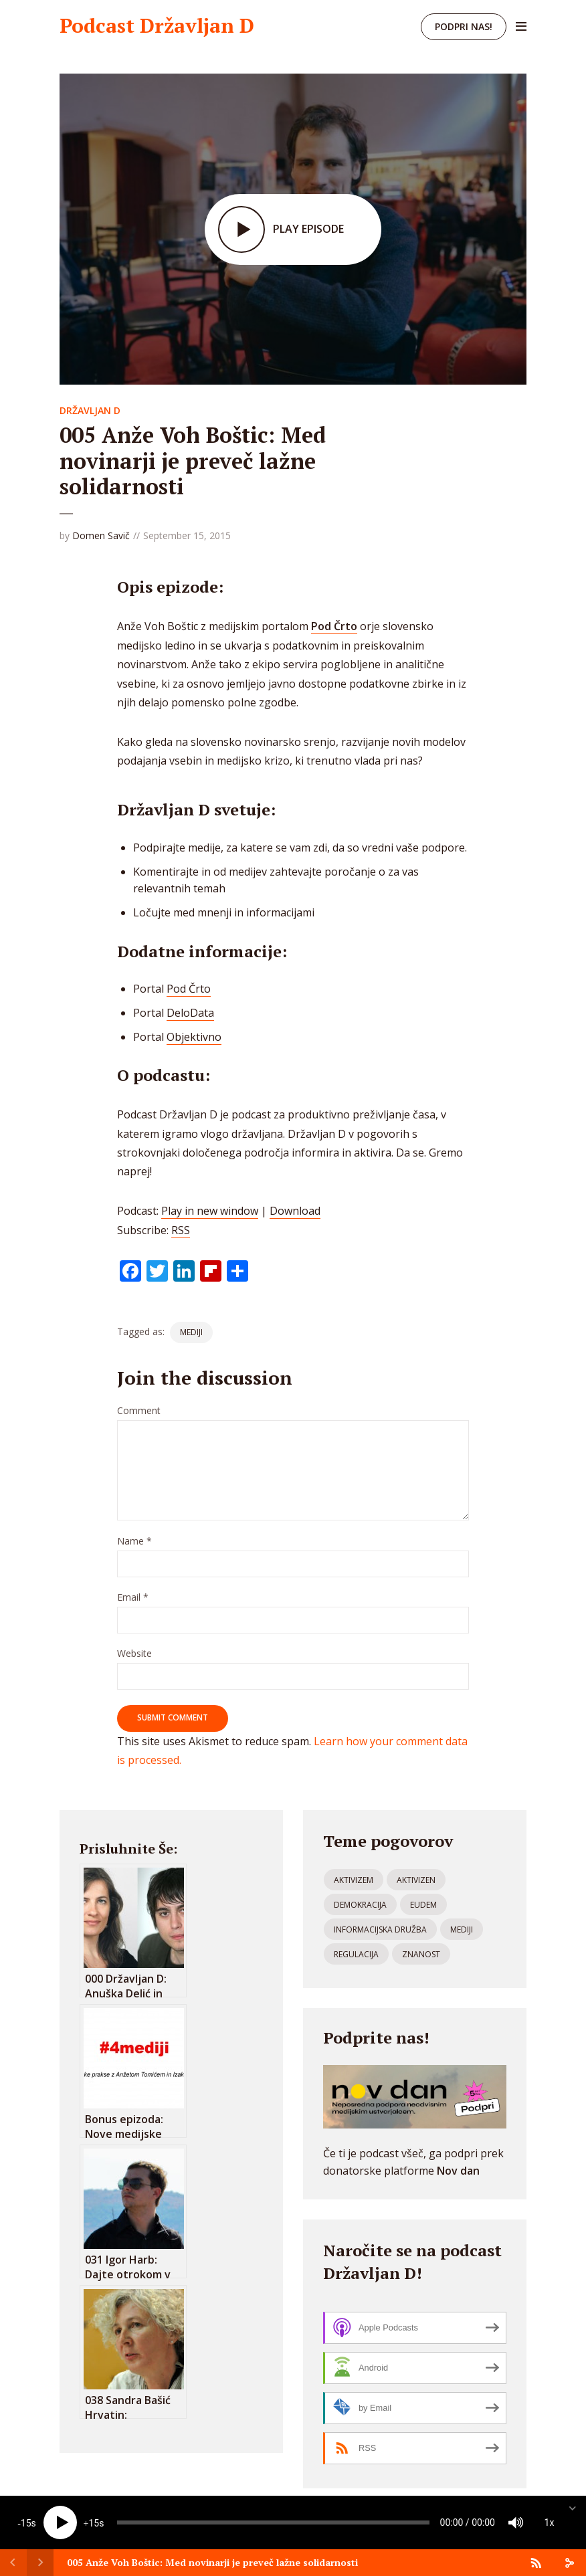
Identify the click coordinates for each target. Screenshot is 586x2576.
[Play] (60, 2522)
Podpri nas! (463, 26)
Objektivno (194, 1036)
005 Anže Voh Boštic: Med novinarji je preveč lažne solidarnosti (212, 2562)
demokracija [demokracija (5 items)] (360, 1904)
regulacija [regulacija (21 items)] (356, 1954)
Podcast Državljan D (157, 25)
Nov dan (458, 2170)
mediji (191, 1332)
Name (134, 1541)
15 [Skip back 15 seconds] (26, 2523)
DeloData (190, 1012)
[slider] (273, 2522)
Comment (139, 1411)
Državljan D (90, 410)
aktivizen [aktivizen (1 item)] (416, 1880)
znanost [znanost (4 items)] (421, 1954)
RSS (180, 1230)
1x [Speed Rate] (550, 2522)
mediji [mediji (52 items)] (461, 1929)
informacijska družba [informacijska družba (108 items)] (380, 1929)
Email (133, 1597)
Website (134, 1654)
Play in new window (209, 1210)
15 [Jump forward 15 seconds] (93, 2523)
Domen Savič (101, 535)
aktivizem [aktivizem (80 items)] (353, 1880)
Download (295, 1210)
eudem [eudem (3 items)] (423, 1904)
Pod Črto (189, 988)
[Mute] (515, 2522)
